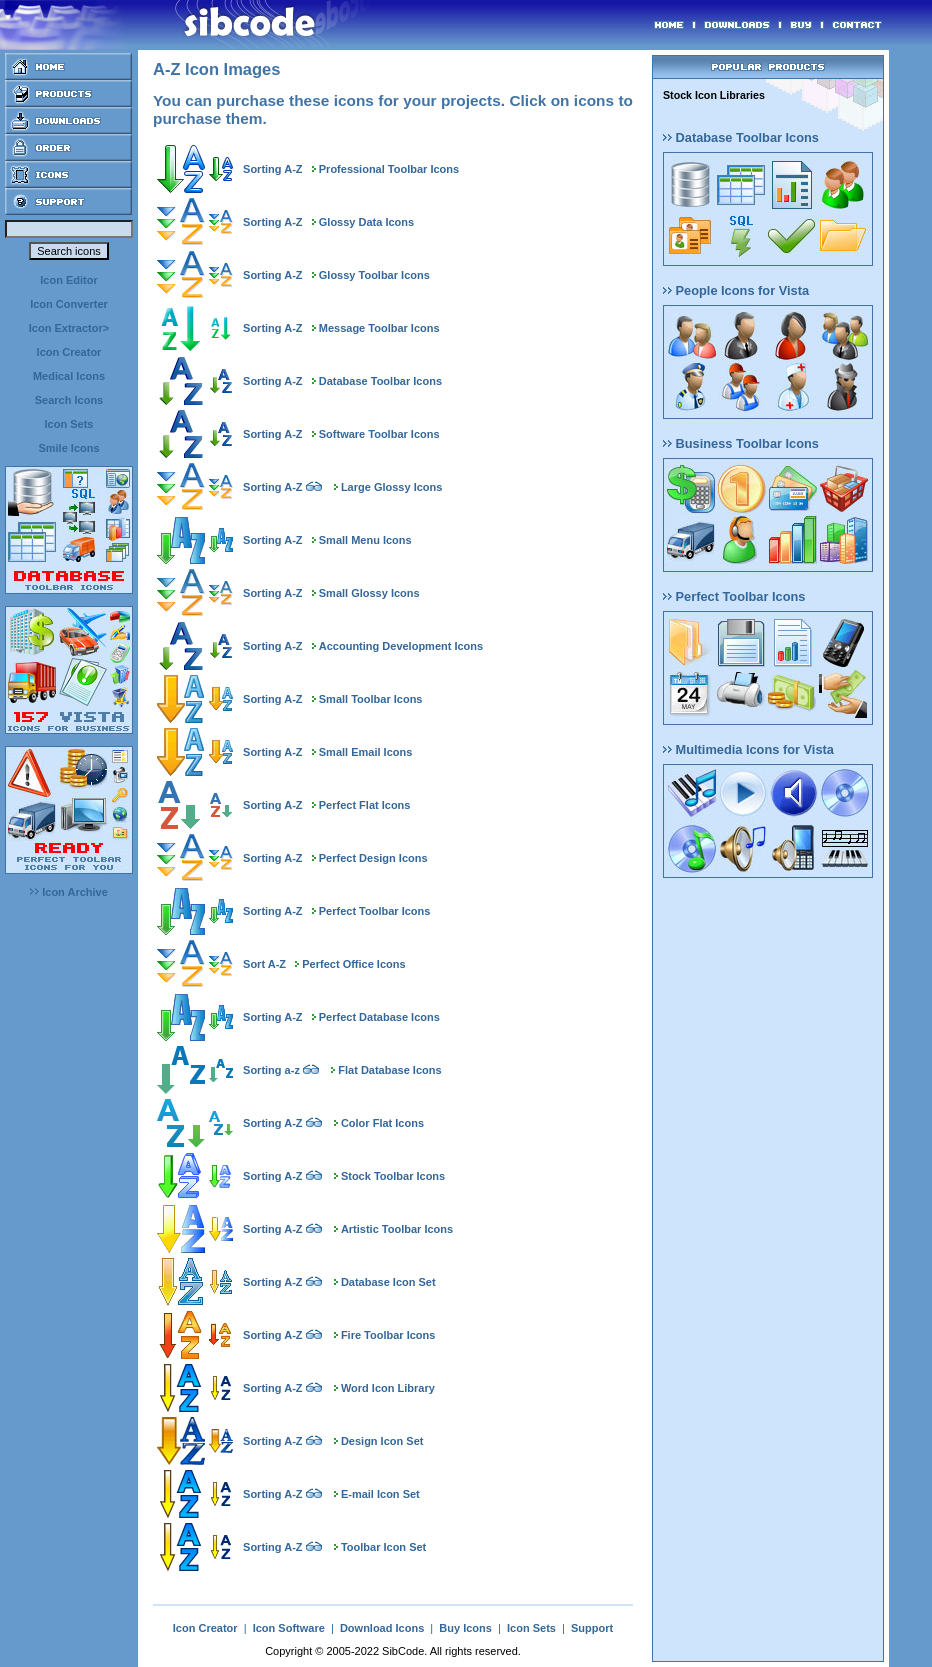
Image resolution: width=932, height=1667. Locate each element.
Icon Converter (69, 304)
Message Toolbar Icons (379, 328)
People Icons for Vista (736, 290)
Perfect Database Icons (379, 1017)
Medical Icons (69, 376)
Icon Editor (68, 280)
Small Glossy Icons (369, 593)
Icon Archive (69, 892)
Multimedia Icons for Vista (748, 749)
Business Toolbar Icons (741, 443)
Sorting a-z (271, 1070)
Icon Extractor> (69, 328)
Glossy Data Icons (366, 222)
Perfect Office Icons (353, 964)
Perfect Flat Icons (365, 805)
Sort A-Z (264, 964)
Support (592, 1628)
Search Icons (69, 400)
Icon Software (289, 1628)
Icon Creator (69, 352)
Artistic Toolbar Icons (397, 1229)
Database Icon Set (388, 1282)
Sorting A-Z (272, 169)
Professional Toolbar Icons (389, 169)
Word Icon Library (388, 1388)
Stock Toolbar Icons (393, 1176)
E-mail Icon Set (380, 1494)
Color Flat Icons (382, 1123)
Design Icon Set (382, 1441)
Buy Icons (465, 1628)
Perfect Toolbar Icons (375, 911)
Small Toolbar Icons (371, 699)
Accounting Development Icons (401, 646)
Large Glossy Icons (391, 487)
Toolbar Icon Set (383, 1547)
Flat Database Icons (389, 1070)
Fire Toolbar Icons (388, 1335)
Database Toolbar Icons (380, 381)
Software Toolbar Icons (379, 434)
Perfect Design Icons (373, 858)
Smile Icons (68, 448)
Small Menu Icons (365, 540)
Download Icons (382, 1628)
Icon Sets (69, 424)
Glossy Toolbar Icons (374, 275)
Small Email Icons (366, 752)
